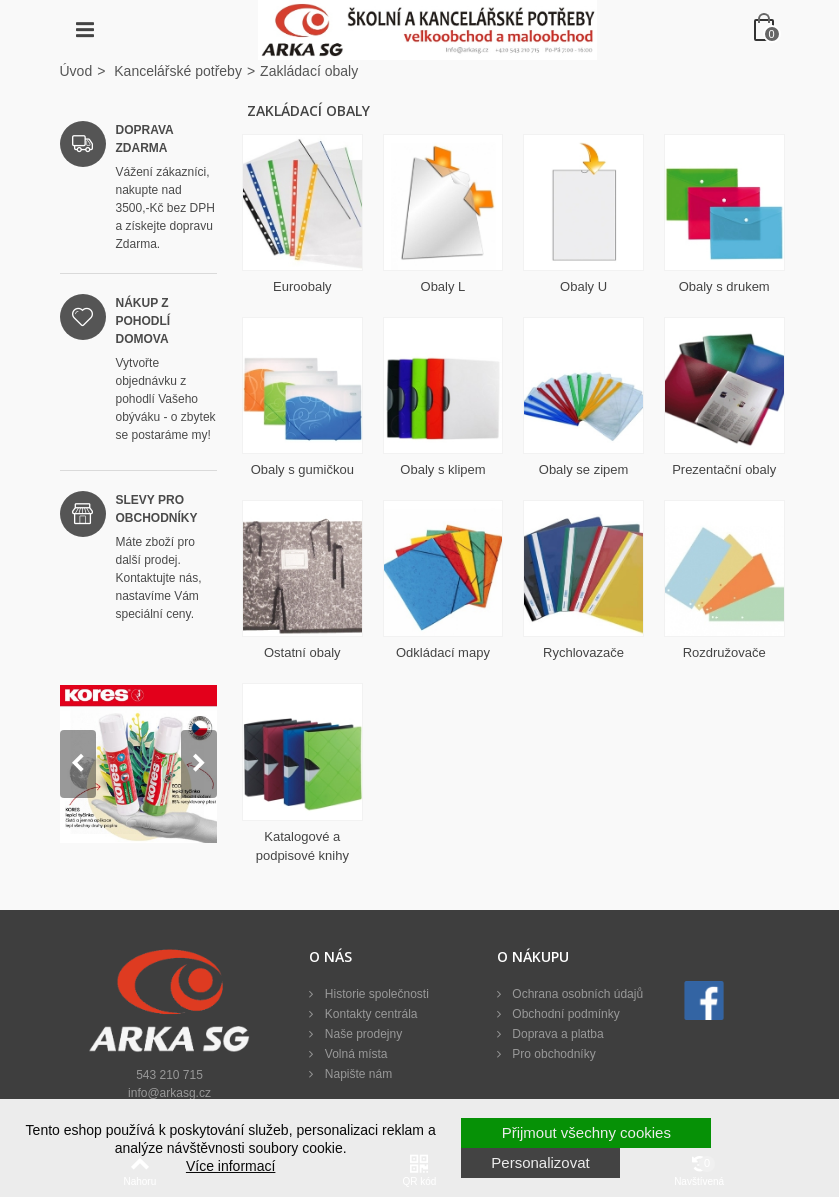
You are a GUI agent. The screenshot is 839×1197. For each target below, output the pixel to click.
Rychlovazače (583, 652)
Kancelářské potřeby (178, 71)
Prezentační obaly (724, 469)
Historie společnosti (374, 994)
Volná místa (354, 1054)
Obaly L (443, 286)
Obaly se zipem (584, 469)
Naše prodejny (361, 1034)
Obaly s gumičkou (302, 469)
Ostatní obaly (302, 652)
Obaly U (583, 286)
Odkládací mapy (443, 652)
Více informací (230, 1166)
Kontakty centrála (369, 1014)
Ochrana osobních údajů (576, 994)
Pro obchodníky (552, 1054)
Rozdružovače (724, 652)
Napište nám (356, 1074)
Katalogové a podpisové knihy (302, 846)
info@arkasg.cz (169, 1093)
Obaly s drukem (724, 286)
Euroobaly (302, 286)
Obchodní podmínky (564, 1014)
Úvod (76, 71)
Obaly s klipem (442, 469)
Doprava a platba (556, 1034)
